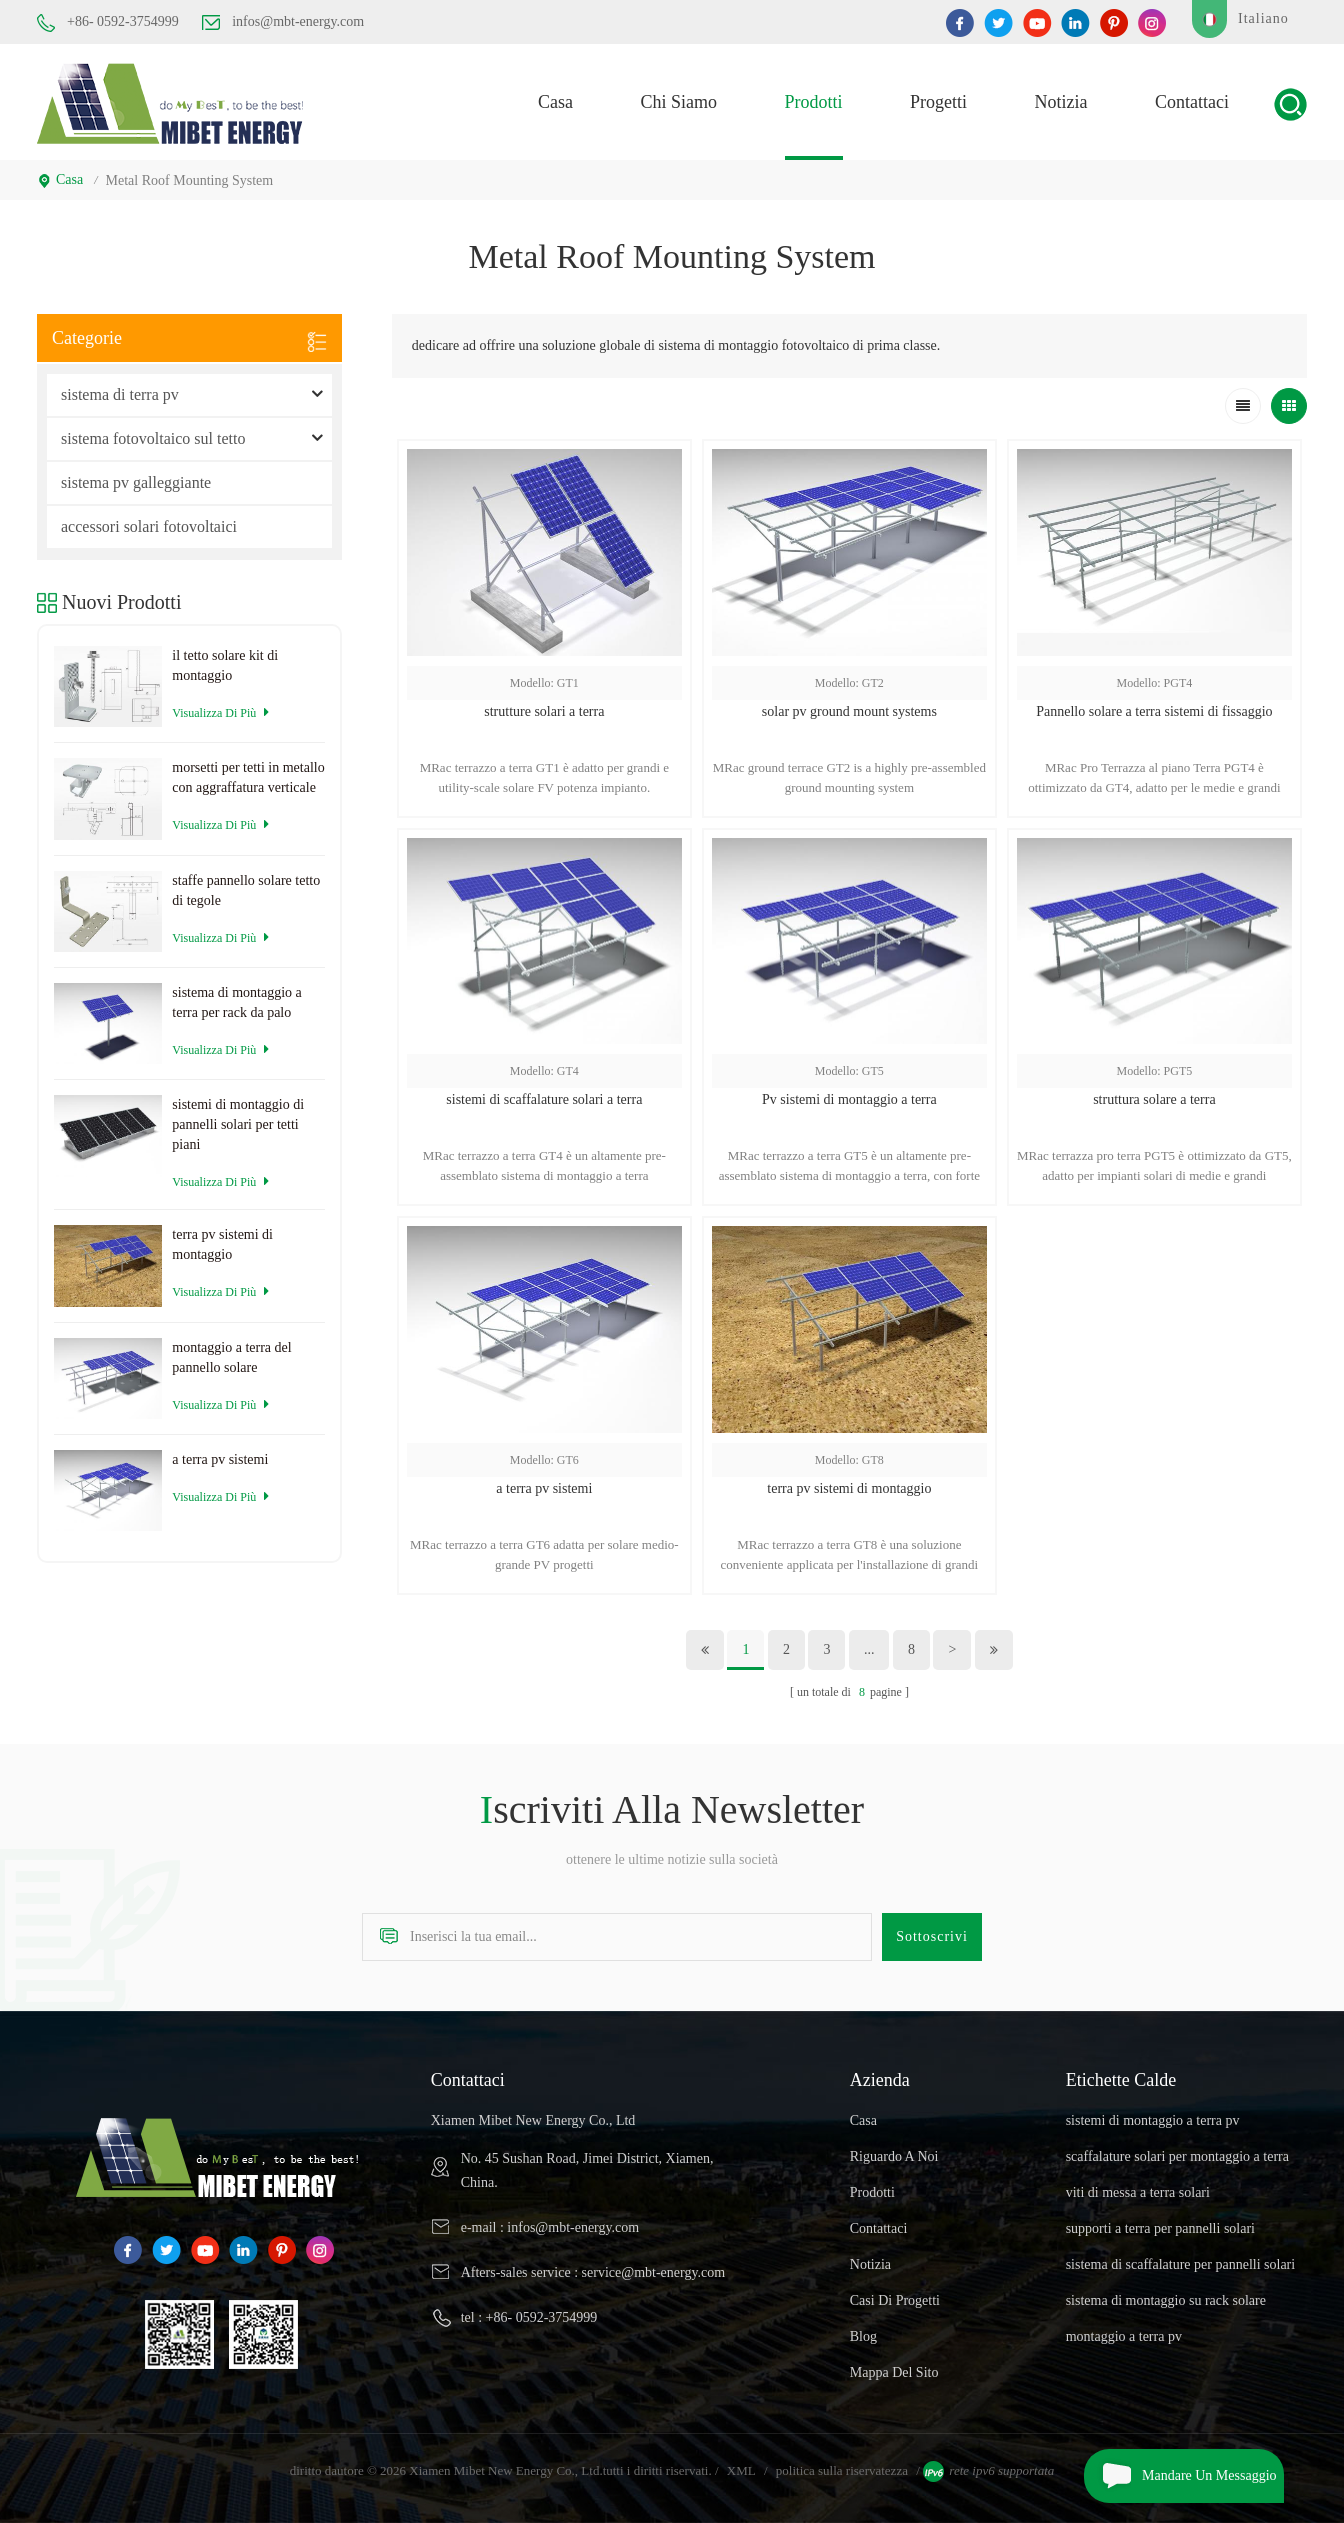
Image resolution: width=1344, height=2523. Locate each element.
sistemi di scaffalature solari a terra (544, 1099)
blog (863, 2336)
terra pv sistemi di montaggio (849, 1488)
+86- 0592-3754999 (108, 23)
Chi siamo (679, 102)
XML (741, 2470)
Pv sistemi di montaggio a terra (849, 1099)
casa (555, 102)
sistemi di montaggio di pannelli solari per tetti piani (238, 1124)
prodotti (814, 102)
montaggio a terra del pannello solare (231, 1357)
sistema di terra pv (120, 394)
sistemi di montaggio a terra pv (1153, 2120)
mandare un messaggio (1180, 2476)
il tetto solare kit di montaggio (225, 665)
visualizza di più (220, 712)
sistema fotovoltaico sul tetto (153, 438)
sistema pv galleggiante (136, 482)
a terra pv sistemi (544, 1488)
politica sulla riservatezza (842, 2470)
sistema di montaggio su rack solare (1166, 2300)
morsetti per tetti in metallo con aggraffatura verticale (248, 777)
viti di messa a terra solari (1138, 2192)
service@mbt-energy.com (654, 2272)
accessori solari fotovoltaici (149, 526)
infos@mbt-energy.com (283, 22)
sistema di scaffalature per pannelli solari (1181, 2264)
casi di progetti (895, 2300)
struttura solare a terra (1154, 1099)
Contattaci (1192, 102)
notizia (1061, 102)
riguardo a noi (894, 2156)
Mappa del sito (894, 2372)
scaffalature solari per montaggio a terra (1177, 2156)
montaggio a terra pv (1124, 2336)
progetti (938, 102)
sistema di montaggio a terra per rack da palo (236, 1002)
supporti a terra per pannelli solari (1160, 2228)
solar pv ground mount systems (849, 711)
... (869, 1649)
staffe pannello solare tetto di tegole (246, 890)
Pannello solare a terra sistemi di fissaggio (1154, 711)
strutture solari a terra (544, 711)
